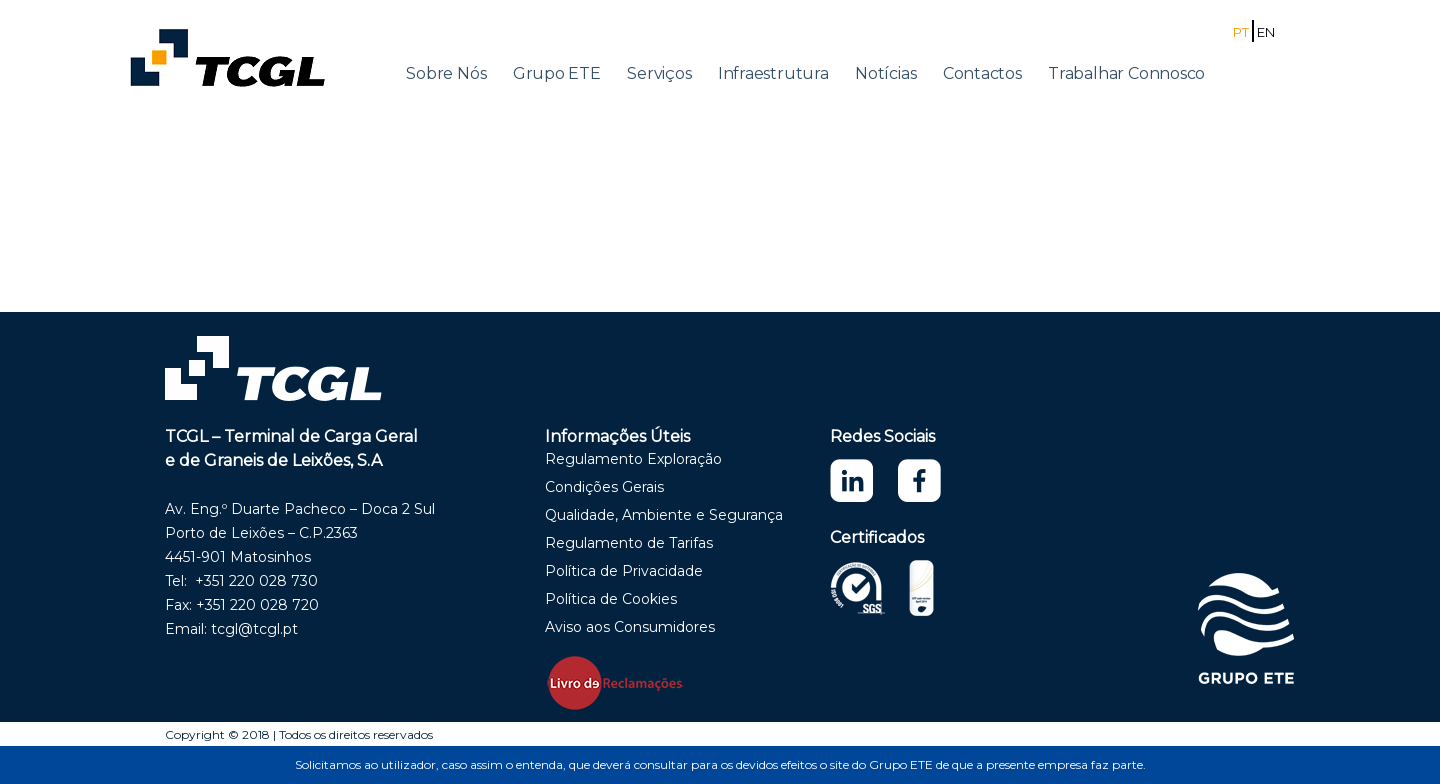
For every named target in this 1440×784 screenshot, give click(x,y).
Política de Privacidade (624, 571)
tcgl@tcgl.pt (254, 629)
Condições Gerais (604, 487)
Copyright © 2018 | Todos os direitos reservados (299, 734)
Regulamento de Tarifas (629, 543)
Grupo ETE (557, 73)
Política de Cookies (611, 599)
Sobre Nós (446, 73)
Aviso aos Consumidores (630, 627)
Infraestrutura (773, 73)
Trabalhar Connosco (1126, 73)
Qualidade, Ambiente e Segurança (664, 515)
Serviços (659, 73)
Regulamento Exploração (633, 459)
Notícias (885, 73)
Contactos (982, 73)
